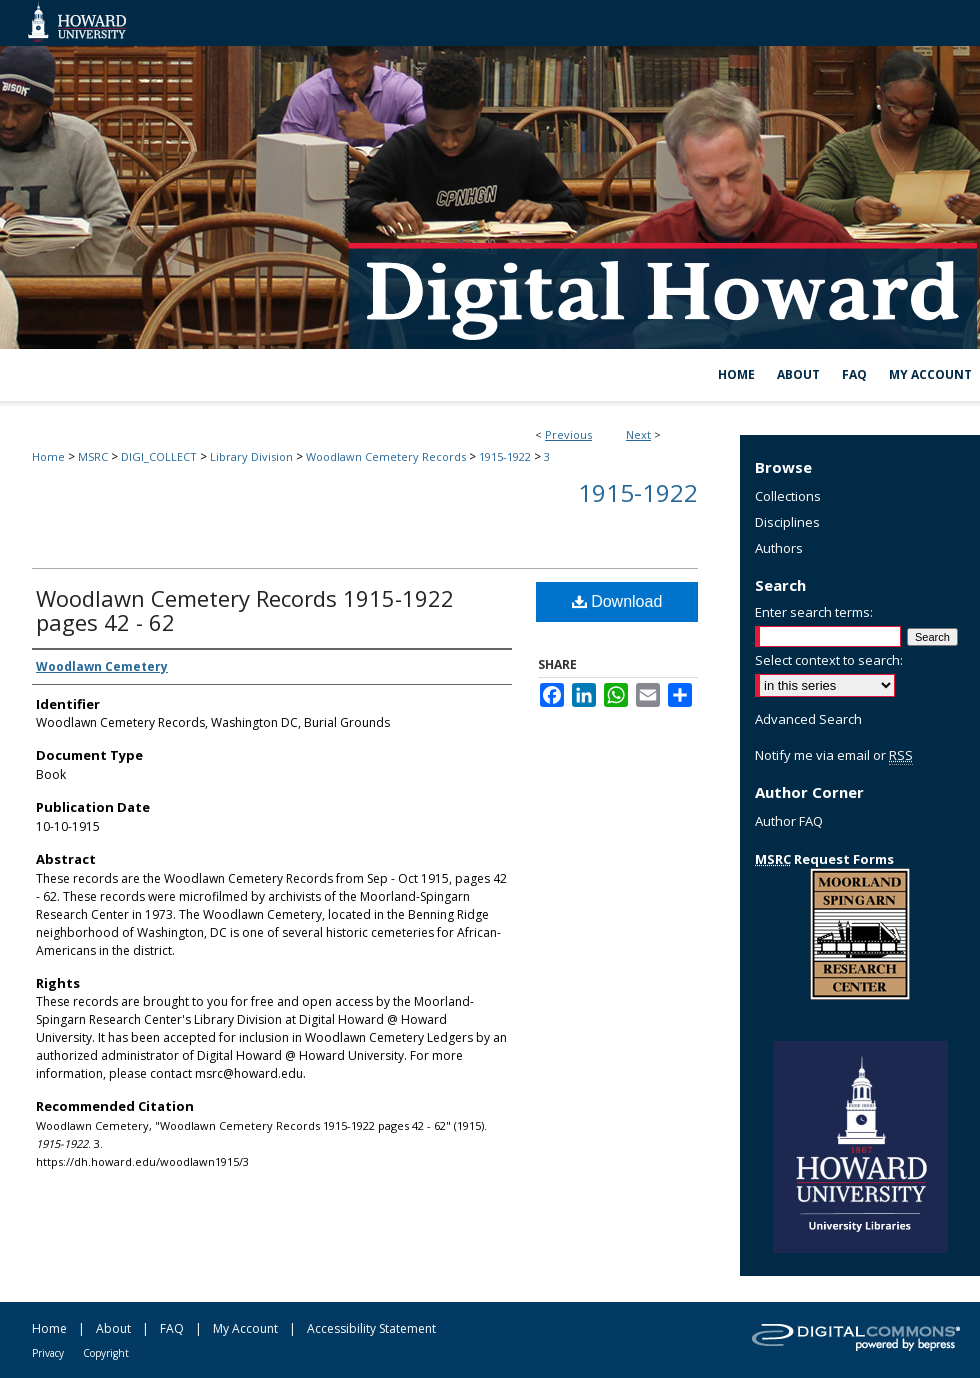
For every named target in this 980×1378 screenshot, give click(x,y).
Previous (568, 434)
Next (638, 434)
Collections (788, 496)
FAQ (172, 1328)
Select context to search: (829, 660)
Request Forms (824, 859)
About (113, 1328)
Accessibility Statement (371, 1328)
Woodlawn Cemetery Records (386, 456)
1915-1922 (505, 456)
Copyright (106, 1353)
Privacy (48, 1353)
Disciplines (787, 522)
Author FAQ (789, 821)
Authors (779, 548)
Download (617, 601)
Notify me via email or (834, 755)
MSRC (93, 456)
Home (48, 456)
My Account (245, 1328)
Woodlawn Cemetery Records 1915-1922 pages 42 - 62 (245, 610)
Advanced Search (808, 719)
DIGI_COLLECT (159, 456)
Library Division (251, 456)
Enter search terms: (814, 612)
